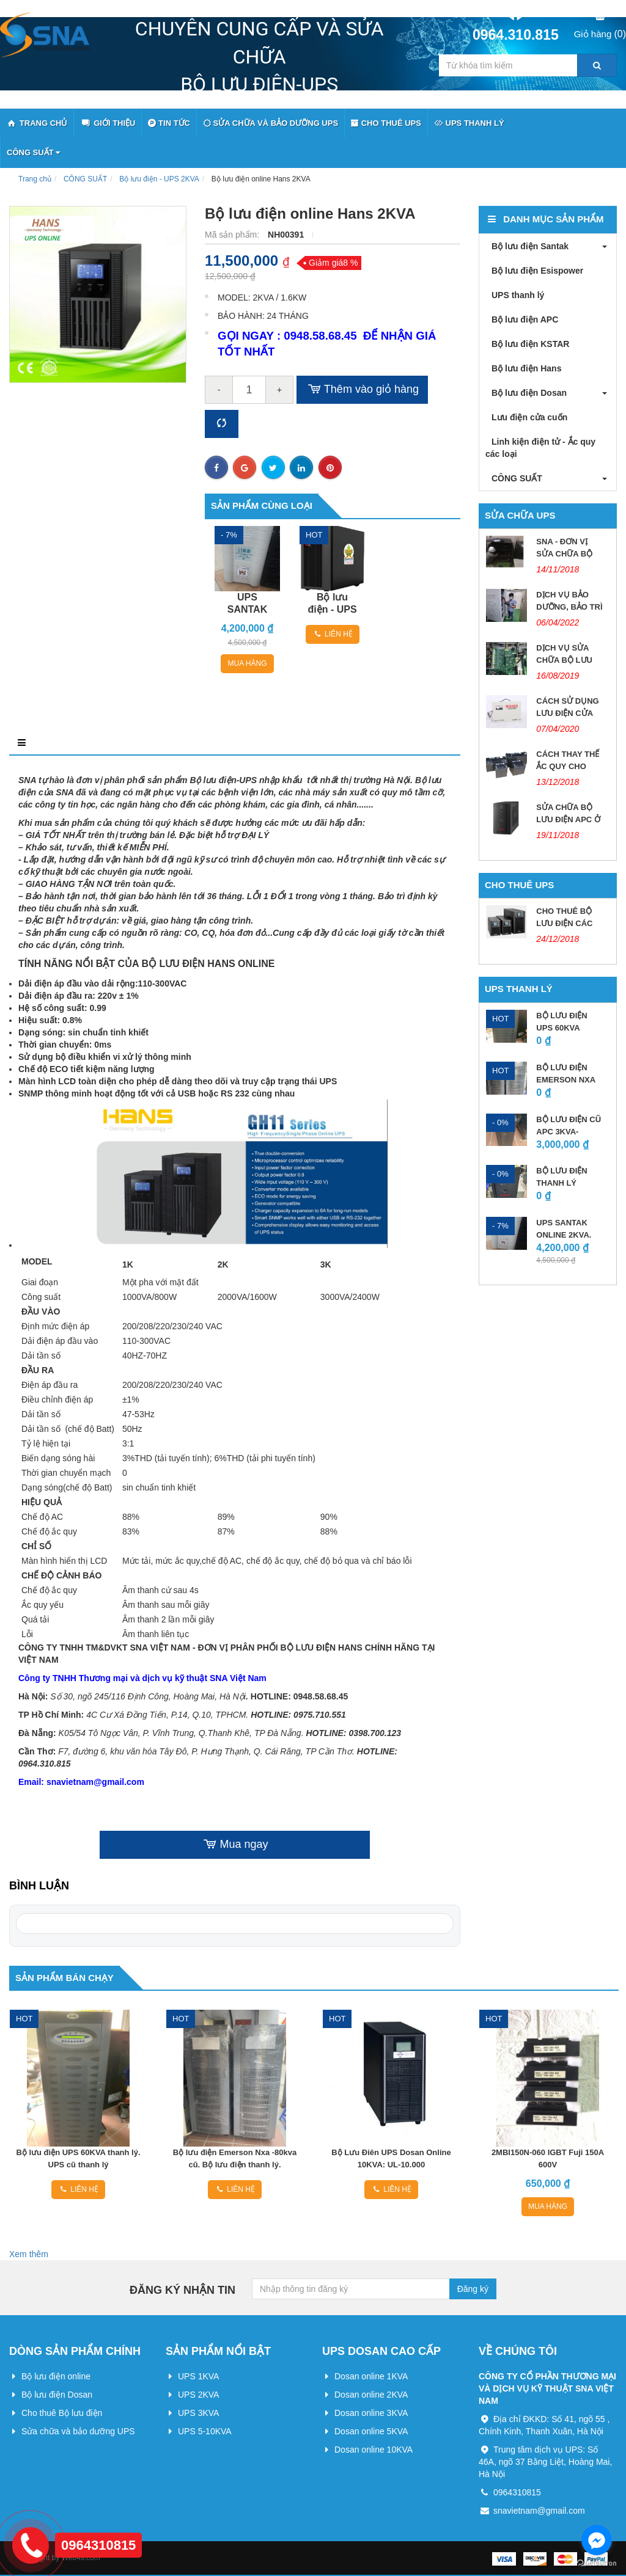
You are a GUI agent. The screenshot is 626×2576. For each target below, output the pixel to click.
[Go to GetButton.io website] (596, 2563)
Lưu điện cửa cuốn (526, 417)
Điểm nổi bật (124, 742)
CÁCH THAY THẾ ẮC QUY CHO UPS (567, 766)
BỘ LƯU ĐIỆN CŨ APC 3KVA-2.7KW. (568, 1131)
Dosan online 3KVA (371, 2413)
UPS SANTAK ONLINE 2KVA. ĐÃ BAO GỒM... (565, 1235)
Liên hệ (332, 634)
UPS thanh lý (469, 123)
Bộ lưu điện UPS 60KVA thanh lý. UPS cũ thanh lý (78, 2158)
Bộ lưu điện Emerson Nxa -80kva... (565, 1079)
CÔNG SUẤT (33, 152)
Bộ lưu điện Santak (527, 246)
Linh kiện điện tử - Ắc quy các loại (540, 448)
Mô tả (30, 742)
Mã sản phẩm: (233, 234)
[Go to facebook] (596, 2540)
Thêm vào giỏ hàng (362, 390)
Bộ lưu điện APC (521, 319)
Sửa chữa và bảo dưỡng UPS (270, 123)
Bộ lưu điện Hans (523, 368)
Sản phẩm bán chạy (64, 1977)
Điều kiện (226, 742)
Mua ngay (234, 1845)
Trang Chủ (36, 124)
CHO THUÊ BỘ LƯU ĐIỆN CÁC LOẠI (564, 923)
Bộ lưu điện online (55, 2376)
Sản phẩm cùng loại (261, 505)
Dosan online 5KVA (371, 2431)
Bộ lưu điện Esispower (534, 270)
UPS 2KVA (198, 2394)
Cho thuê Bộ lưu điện (61, 2413)
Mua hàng (247, 663)
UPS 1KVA (198, 2376)
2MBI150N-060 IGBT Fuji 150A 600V (548, 2158)
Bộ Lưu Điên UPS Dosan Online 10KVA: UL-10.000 (391, 2158)
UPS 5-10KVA (205, 2431)
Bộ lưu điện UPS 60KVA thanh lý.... (561, 1028)
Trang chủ (34, 179)
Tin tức (169, 123)
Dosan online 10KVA (373, 2449)
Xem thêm (28, 2254)
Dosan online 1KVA (371, 2376)
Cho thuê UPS (386, 123)
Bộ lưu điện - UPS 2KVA (159, 179)
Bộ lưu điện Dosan (526, 393)
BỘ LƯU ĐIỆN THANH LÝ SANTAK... (561, 1183)
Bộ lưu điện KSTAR (527, 344)
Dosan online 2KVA (371, 2394)
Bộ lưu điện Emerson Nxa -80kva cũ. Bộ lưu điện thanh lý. (234, 2158)
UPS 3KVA (198, 2413)
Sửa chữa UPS (520, 515)
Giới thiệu (107, 124)
